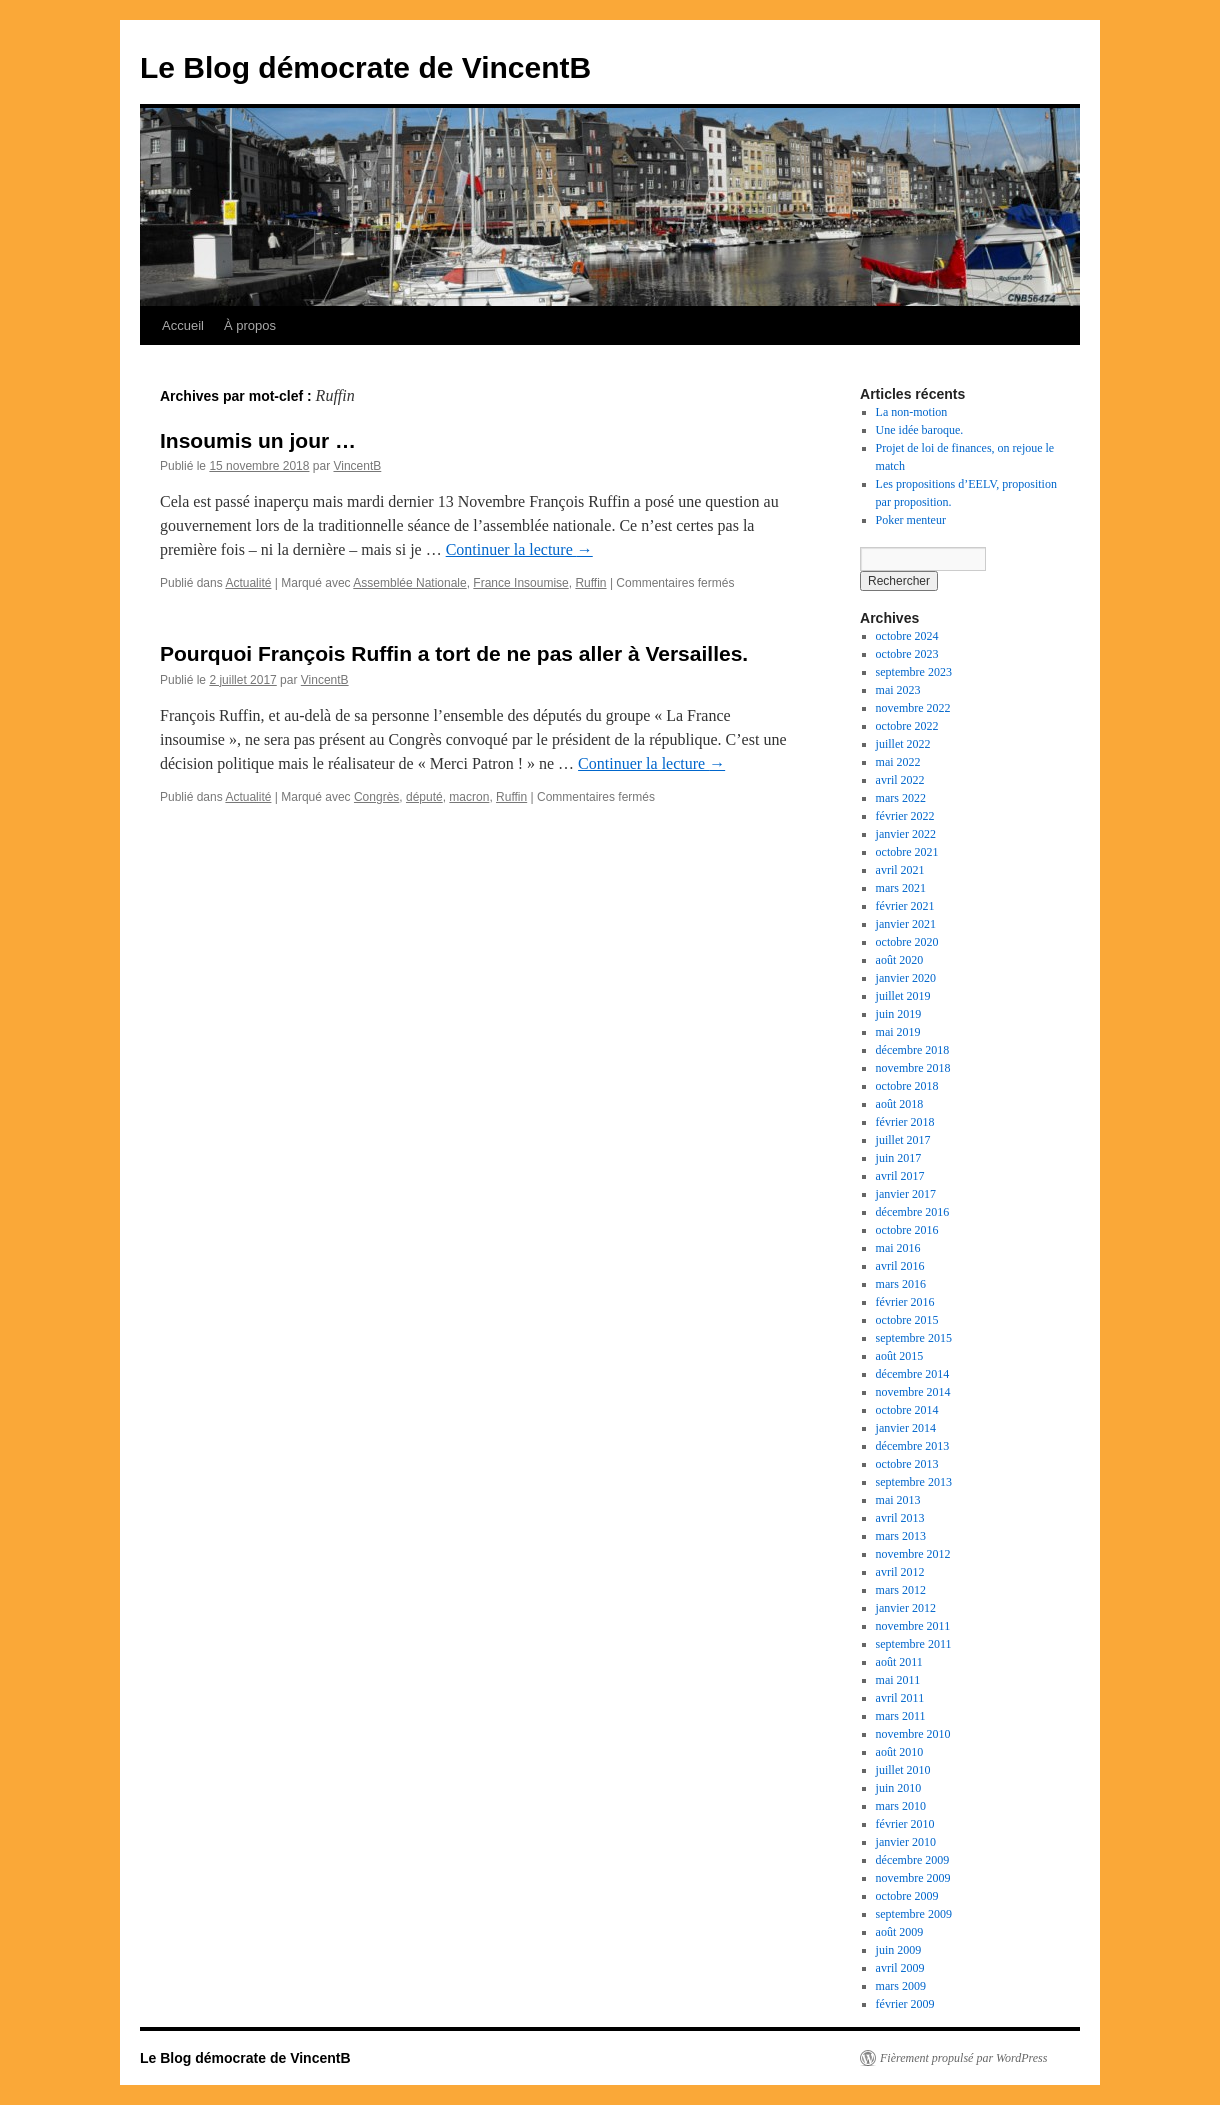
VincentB (357, 466)
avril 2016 (900, 1266)
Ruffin (590, 583)
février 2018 (905, 1122)
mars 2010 (901, 1806)
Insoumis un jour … (258, 440)
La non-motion (912, 412)
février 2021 (905, 906)
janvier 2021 (906, 924)
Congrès (376, 797)
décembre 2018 (913, 1050)
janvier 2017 (906, 1194)
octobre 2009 (907, 1896)
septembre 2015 (914, 1338)
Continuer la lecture (519, 549)
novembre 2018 (913, 1068)
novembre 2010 (913, 1734)
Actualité (248, 583)
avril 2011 (900, 1698)
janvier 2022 (906, 834)
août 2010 (900, 1752)
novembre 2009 (913, 1878)
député (424, 797)
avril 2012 (900, 1572)
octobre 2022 (907, 726)
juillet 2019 (903, 996)
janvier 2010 (906, 1842)
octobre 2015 (907, 1320)
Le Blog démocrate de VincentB (365, 67)
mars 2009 (901, 1986)
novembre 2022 (913, 708)
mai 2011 (898, 1680)
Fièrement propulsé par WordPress (963, 2058)
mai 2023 (898, 690)
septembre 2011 (914, 1644)
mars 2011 (901, 1716)
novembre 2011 (913, 1626)
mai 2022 (898, 762)
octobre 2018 (907, 1086)
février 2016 (905, 1302)
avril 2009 (900, 1968)
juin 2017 (899, 1158)
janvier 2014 (906, 1428)
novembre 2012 (913, 1554)
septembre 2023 (914, 672)
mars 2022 (901, 798)
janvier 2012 (906, 1608)
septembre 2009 (914, 1914)
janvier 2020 (906, 978)
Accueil (183, 325)
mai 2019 (898, 1032)
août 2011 (899, 1662)
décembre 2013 (913, 1446)
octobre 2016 (907, 1230)
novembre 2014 (913, 1392)
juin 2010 (899, 1788)
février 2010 (905, 1824)
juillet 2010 (903, 1770)
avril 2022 (900, 780)
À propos (250, 325)
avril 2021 (900, 870)
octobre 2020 (907, 942)
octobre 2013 (907, 1464)
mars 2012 (901, 1590)
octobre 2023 (907, 654)
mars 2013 (901, 1536)
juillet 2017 (903, 1140)
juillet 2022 (903, 744)
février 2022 (905, 816)
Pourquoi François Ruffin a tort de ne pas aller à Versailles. (454, 653)
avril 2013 (900, 1518)
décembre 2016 (913, 1212)
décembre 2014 (913, 1374)
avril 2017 (900, 1176)
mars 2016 (901, 1284)
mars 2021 (901, 888)
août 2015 (900, 1356)
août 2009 (900, 1932)
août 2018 (900, 1104)
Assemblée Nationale (409, 583)
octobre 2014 (907, 1410)
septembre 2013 (914, 1482)
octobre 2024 (907, 636)
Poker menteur (911, 520)
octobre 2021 (907, 852)
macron (469, 797)
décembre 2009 (913, 1860)
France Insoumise (520, 583)
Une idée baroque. (920, 430)
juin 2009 (899, 1950)
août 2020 (900, 960)
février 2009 (905, 2004)
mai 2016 (898, 1248)
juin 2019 (899, 1014)
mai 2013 (898, 1500)
